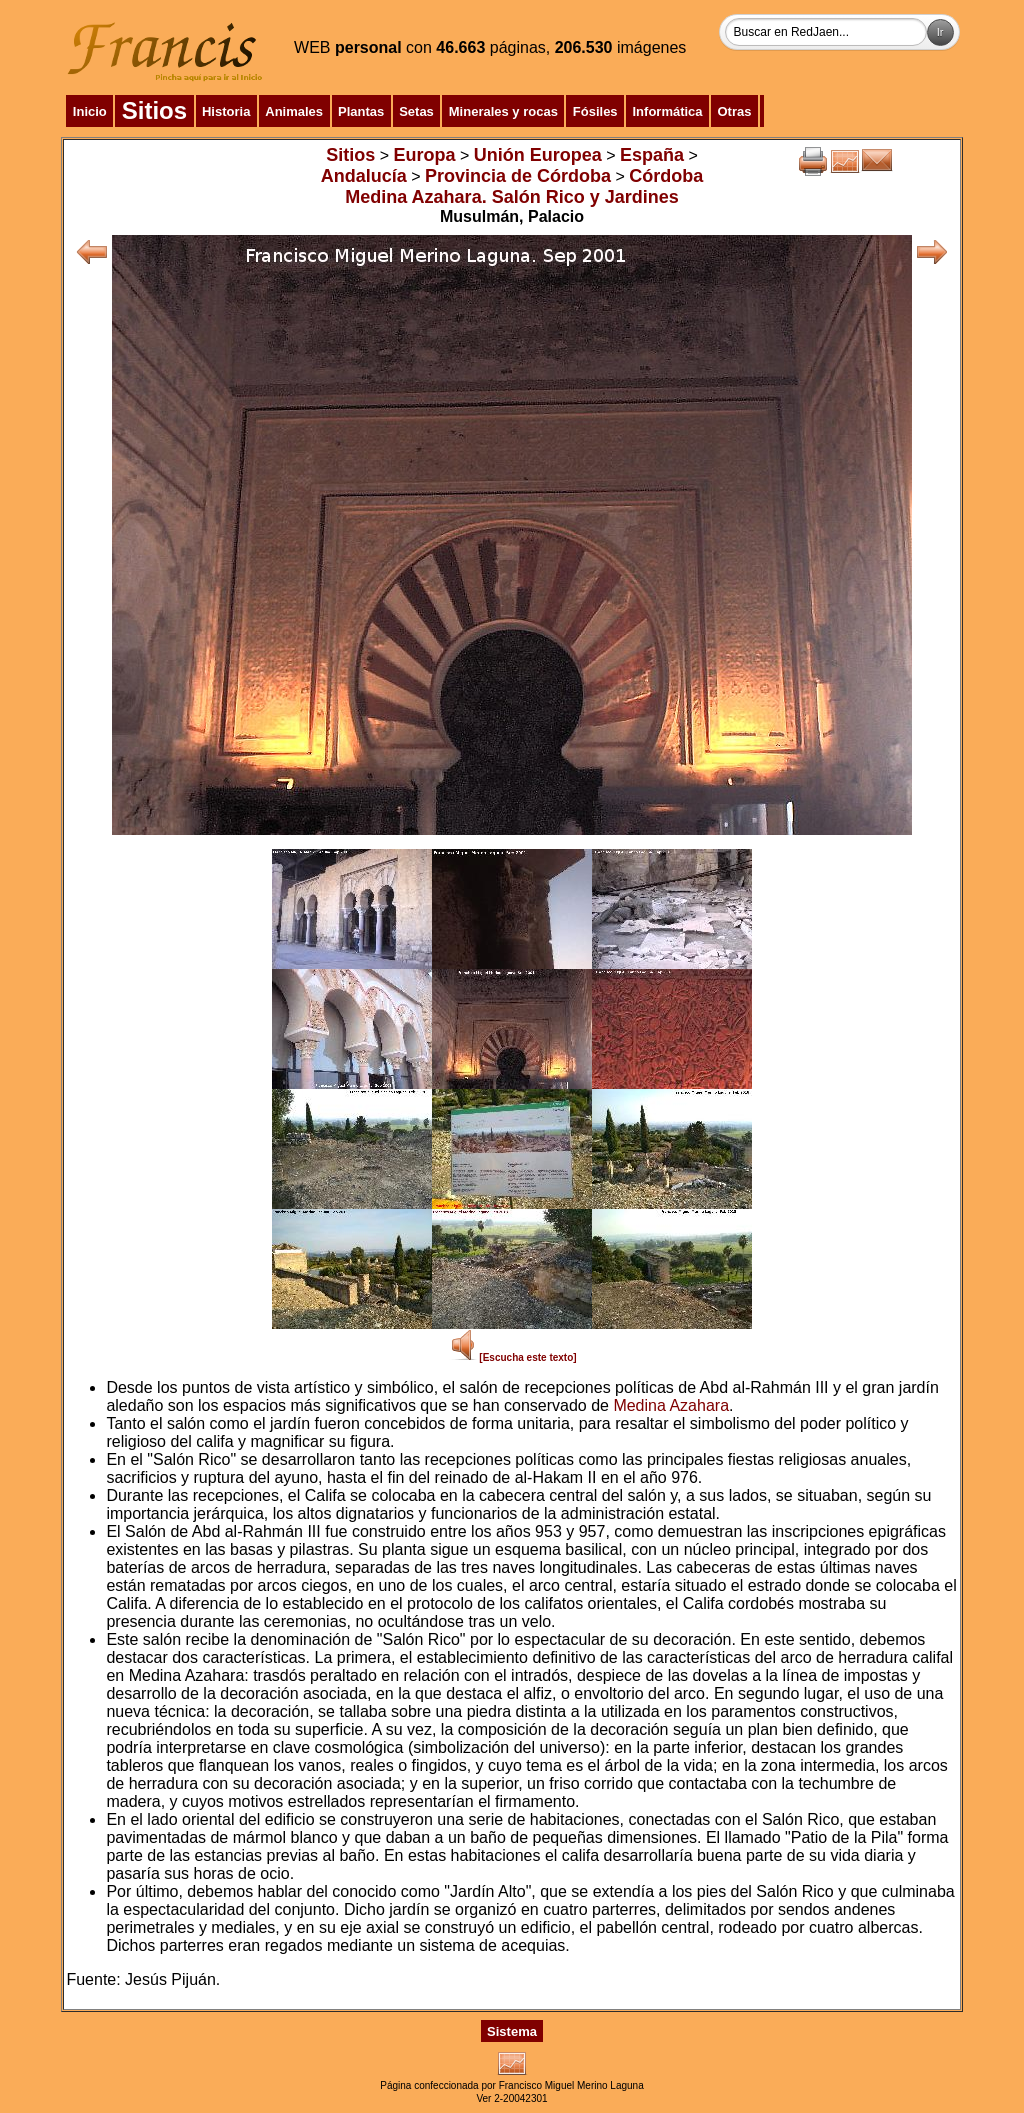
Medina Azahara (671, 1405)
